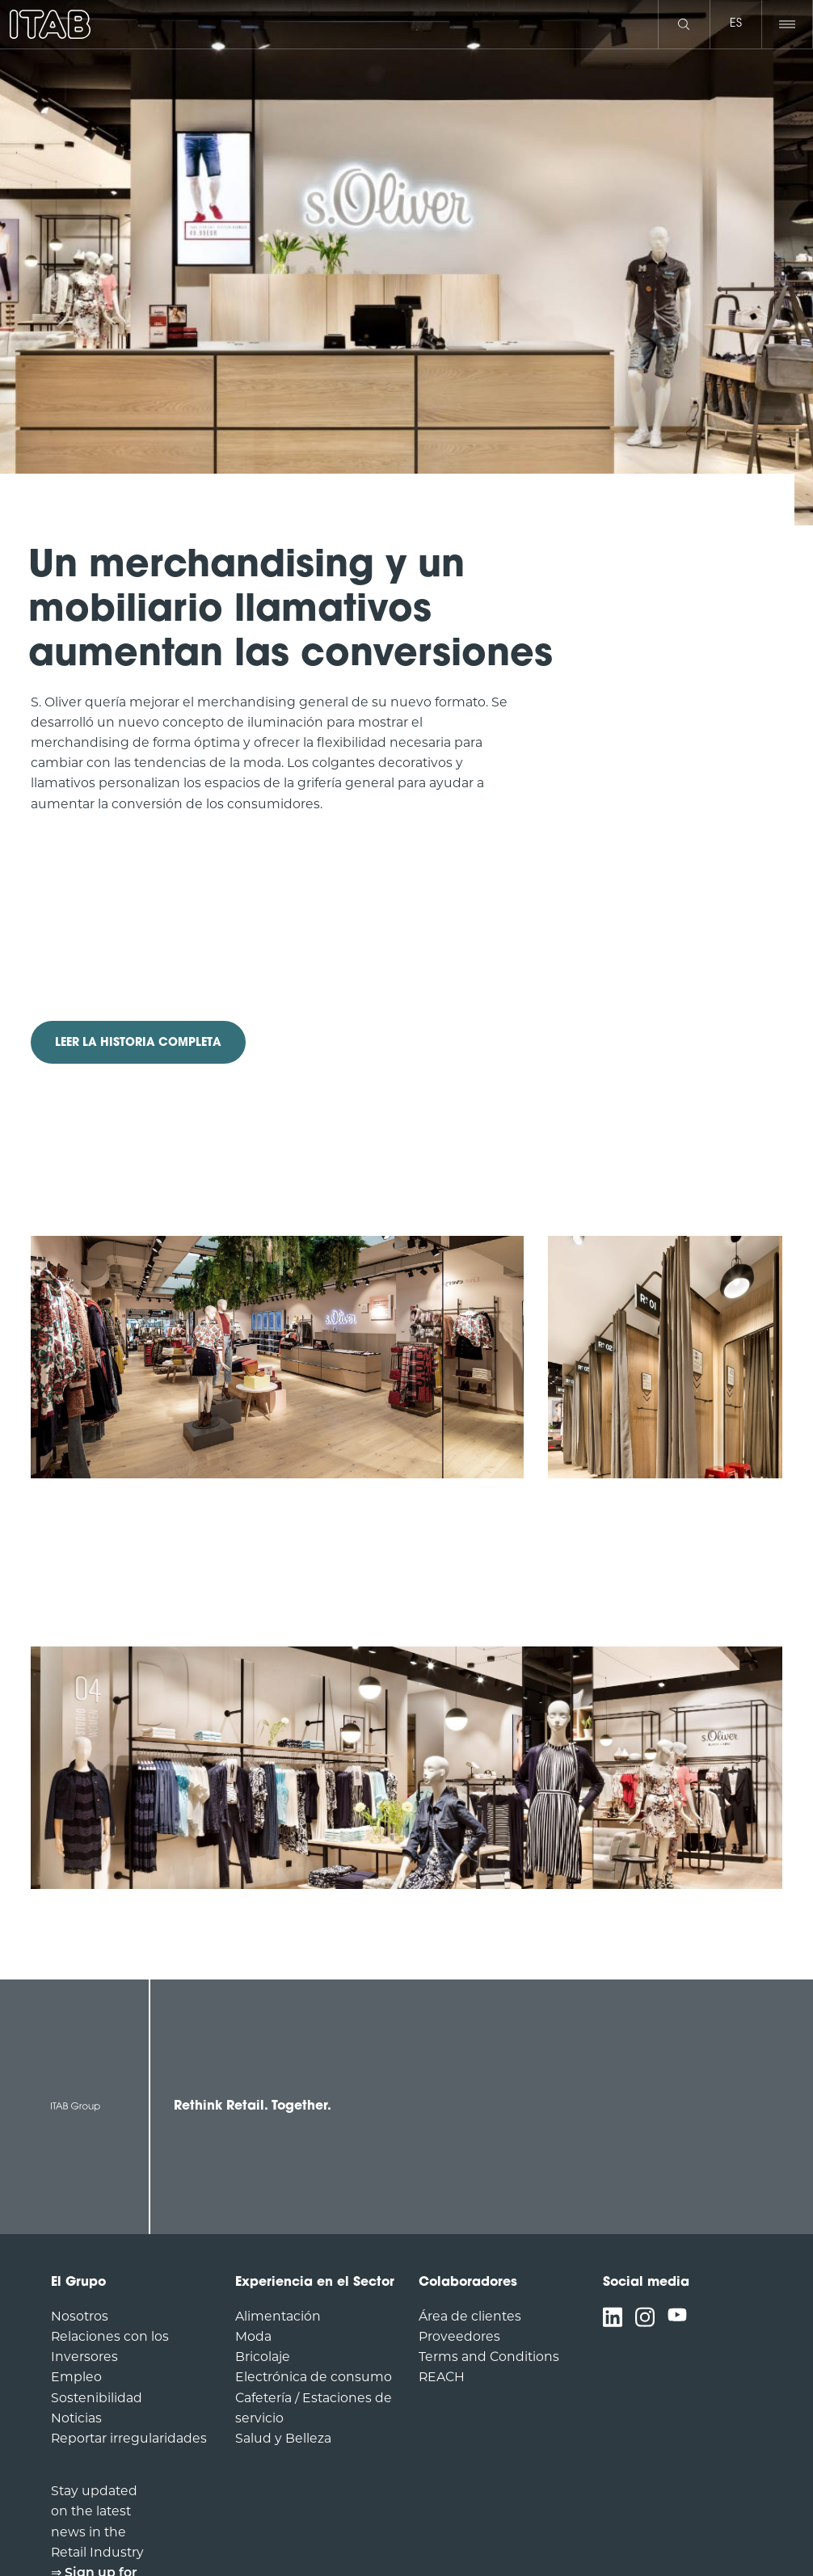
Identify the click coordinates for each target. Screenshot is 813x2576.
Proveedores (459, 2336)
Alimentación (278, 2316)
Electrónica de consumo (313, 2376)
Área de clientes (470, 2316)
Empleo (76, 2376)
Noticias (76, 2418)
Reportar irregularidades (129, 2438)
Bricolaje (262, 2356)
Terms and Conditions (489, 2356)
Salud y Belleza (283, 2438)
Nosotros (79, 2316)
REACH (442, 2376)
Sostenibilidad (96, 2397)
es (736, 24)
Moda (253, 2336)
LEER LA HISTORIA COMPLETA (138, 1043)
